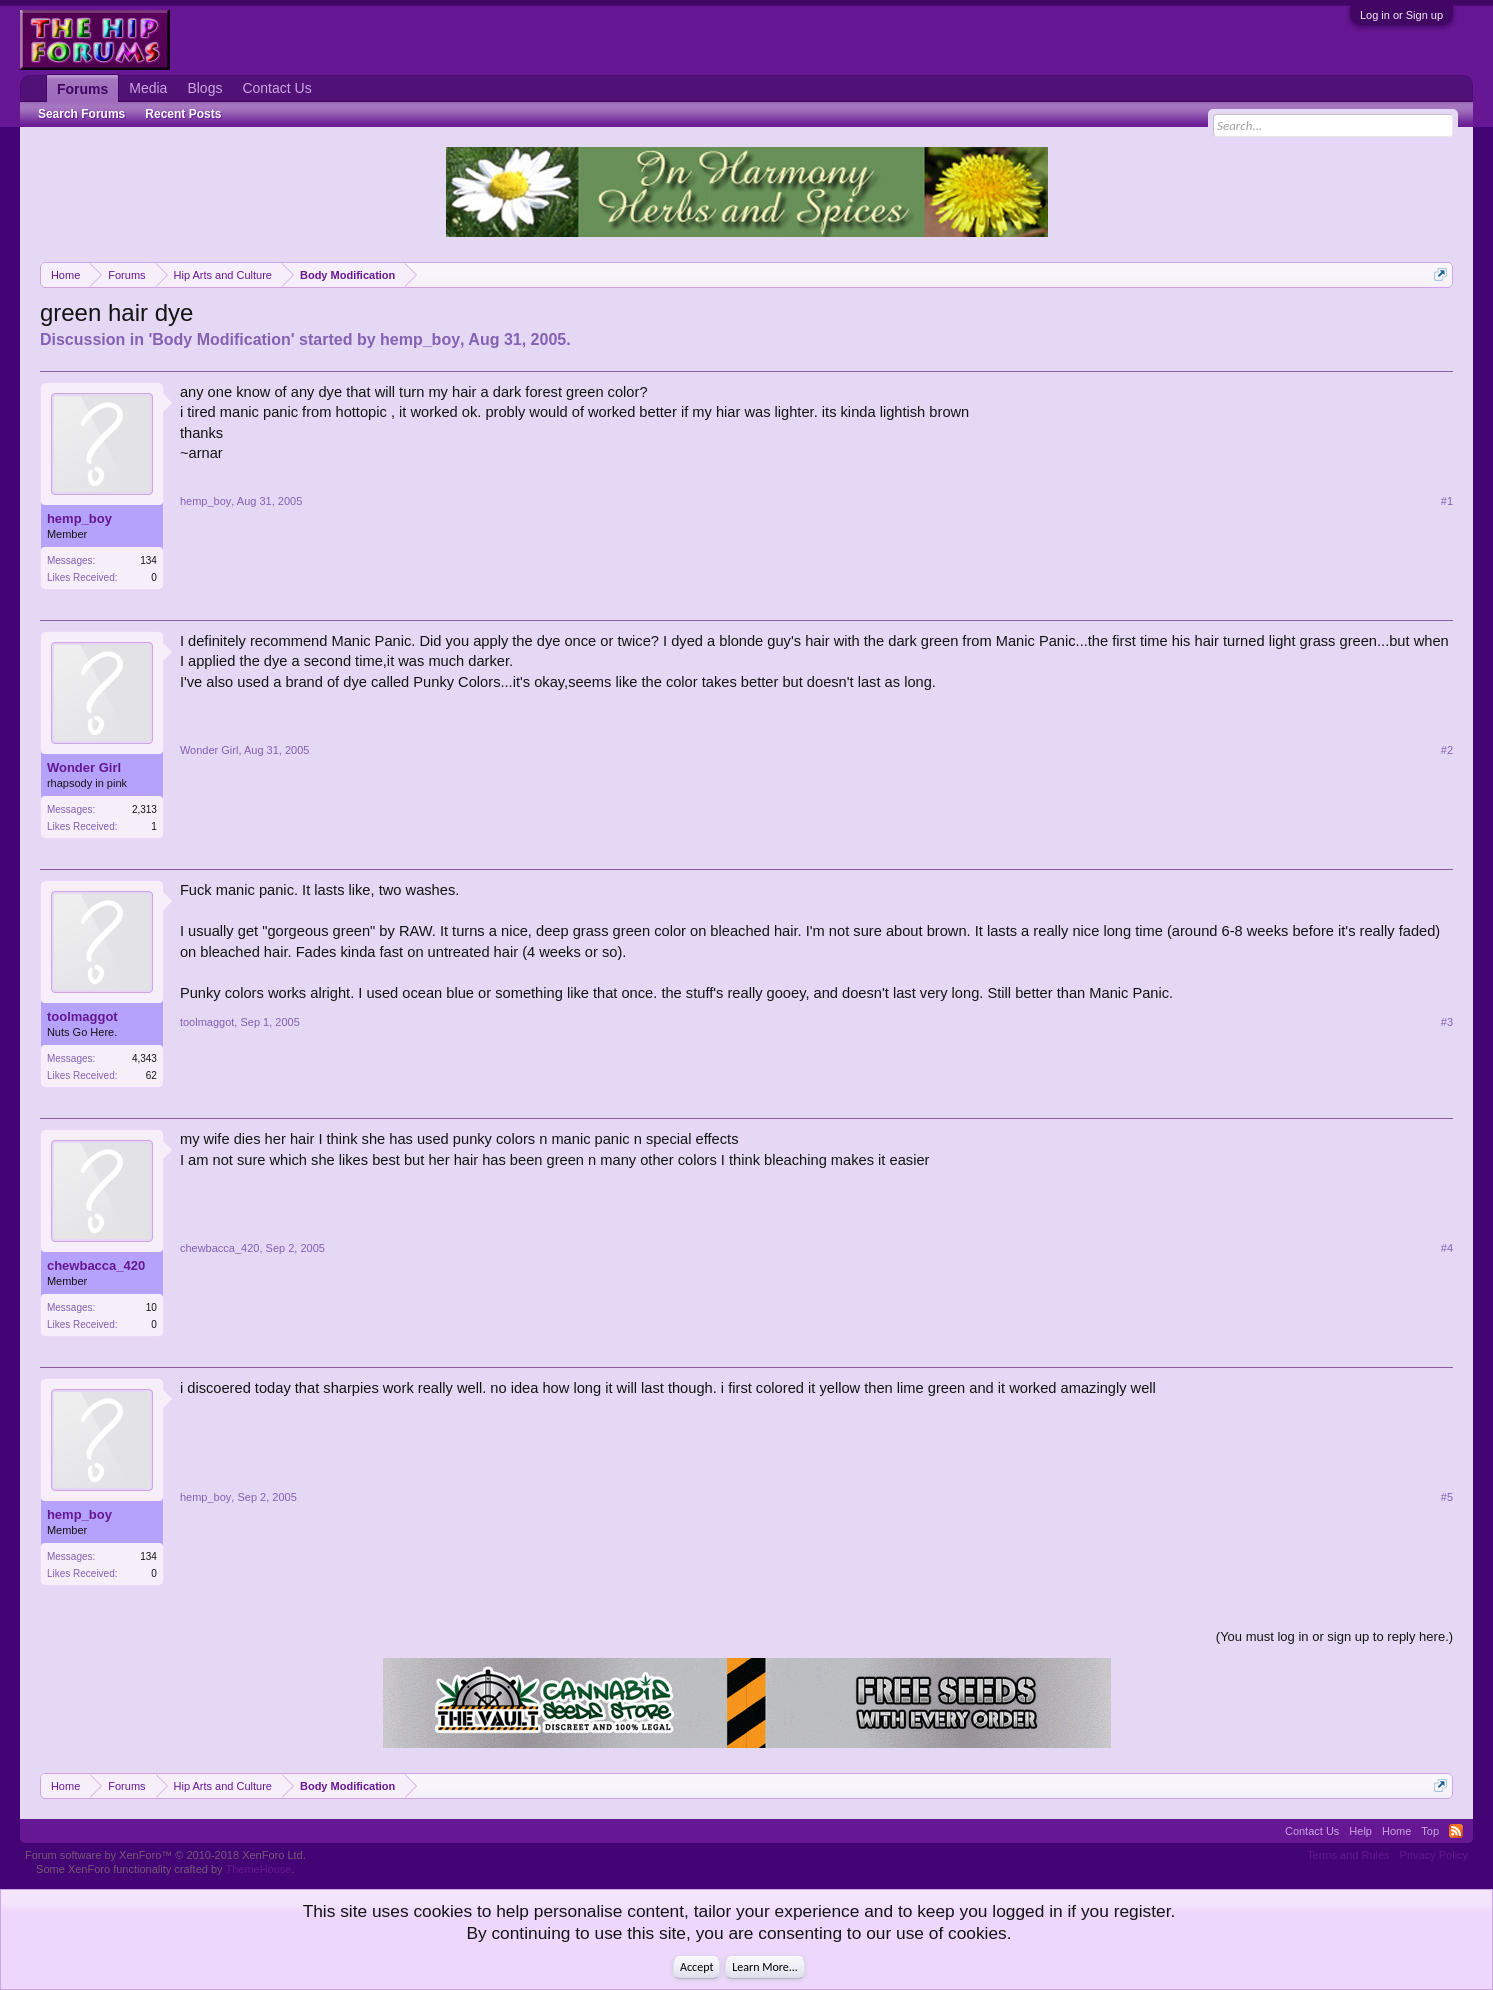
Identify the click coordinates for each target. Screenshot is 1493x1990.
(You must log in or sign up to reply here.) (1334, 1636)
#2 (1447, 750)
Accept (696, 1967)
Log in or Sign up (1401, 15)
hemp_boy (420, 339)
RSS (1456, 1831)
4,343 (144, 1058)
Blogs (204, 88)
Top (1430, 1831)
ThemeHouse (258, 1869)
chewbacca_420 (96, 1265)
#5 (1447, 1497)
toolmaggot (82, 1016)
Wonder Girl (84, 767)
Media (148, 88)
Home (1396, 1831)
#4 (1447, 1248)
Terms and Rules (1348, 1855)
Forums (82, 89)
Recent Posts (183, 114)
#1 (1447, 501)
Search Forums (81, 114)
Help (1360, 1831)
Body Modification (221, 339)
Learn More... (765, 1967)
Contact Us (276, 88)
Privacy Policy (1434, 1855)
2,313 (144, 809)
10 (151, 1307)
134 (148, 560)
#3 (1447, 1022)
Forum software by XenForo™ (165, 1855)
